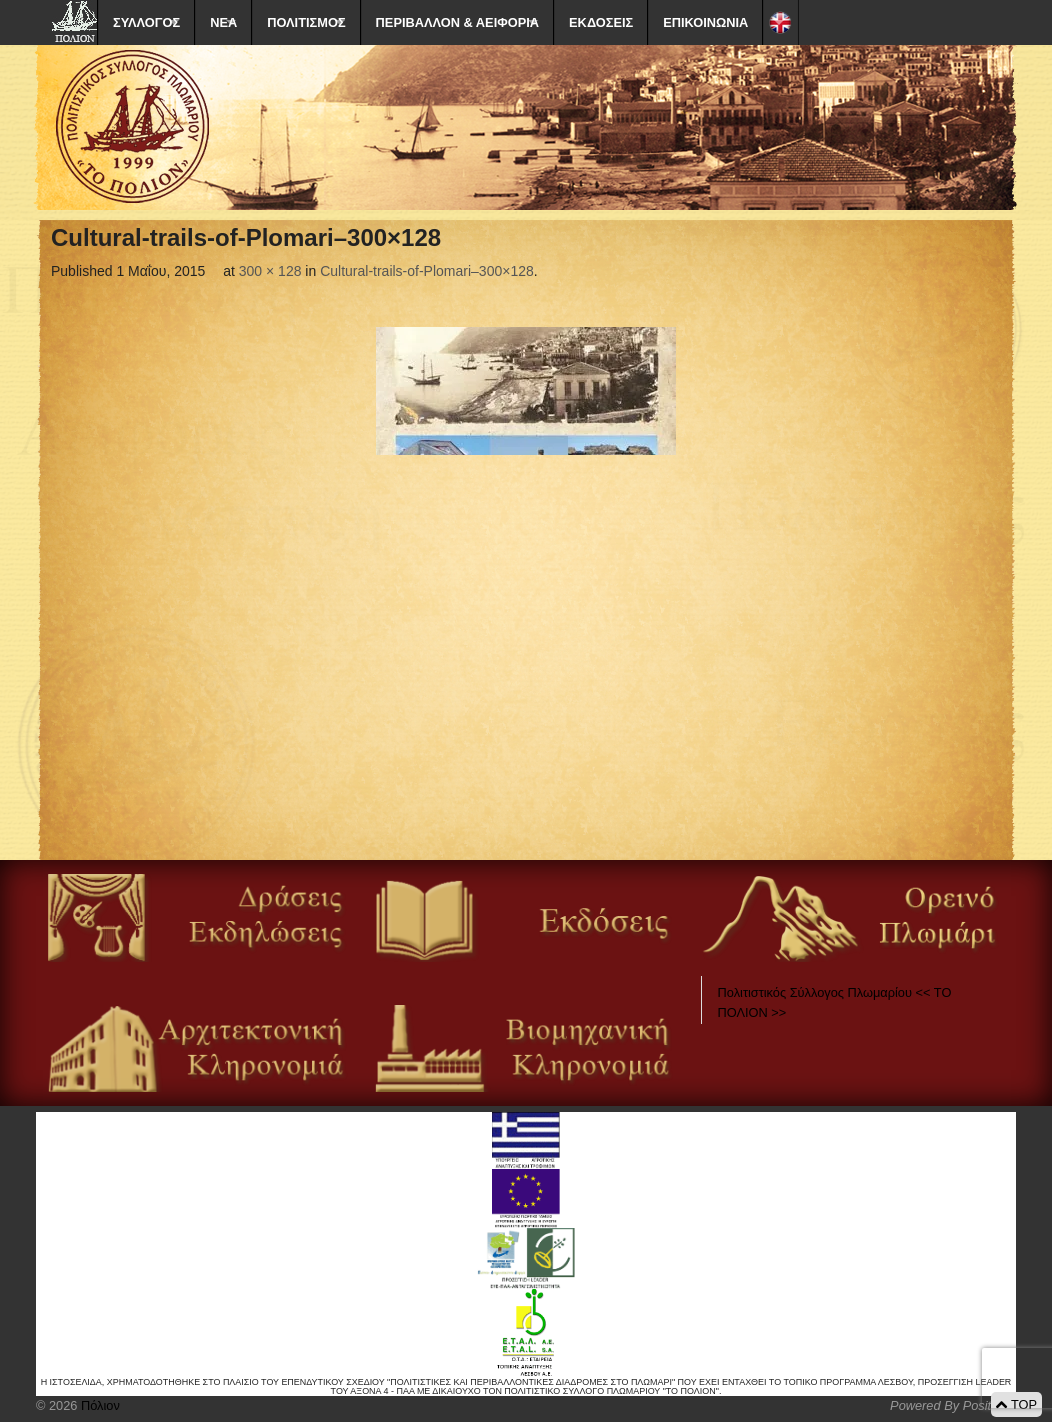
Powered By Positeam (953, 1405)
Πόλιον (98, 1405)
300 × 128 (270, 271)
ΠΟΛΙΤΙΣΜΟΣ (306, 22)
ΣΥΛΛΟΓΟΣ (146, 22)
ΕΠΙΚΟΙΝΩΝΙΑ (705, 22)
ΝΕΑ (223, 22)
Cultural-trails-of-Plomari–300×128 (427, 271)
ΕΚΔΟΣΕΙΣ (601, 22)
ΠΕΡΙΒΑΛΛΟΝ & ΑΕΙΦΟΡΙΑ (457, 22)
